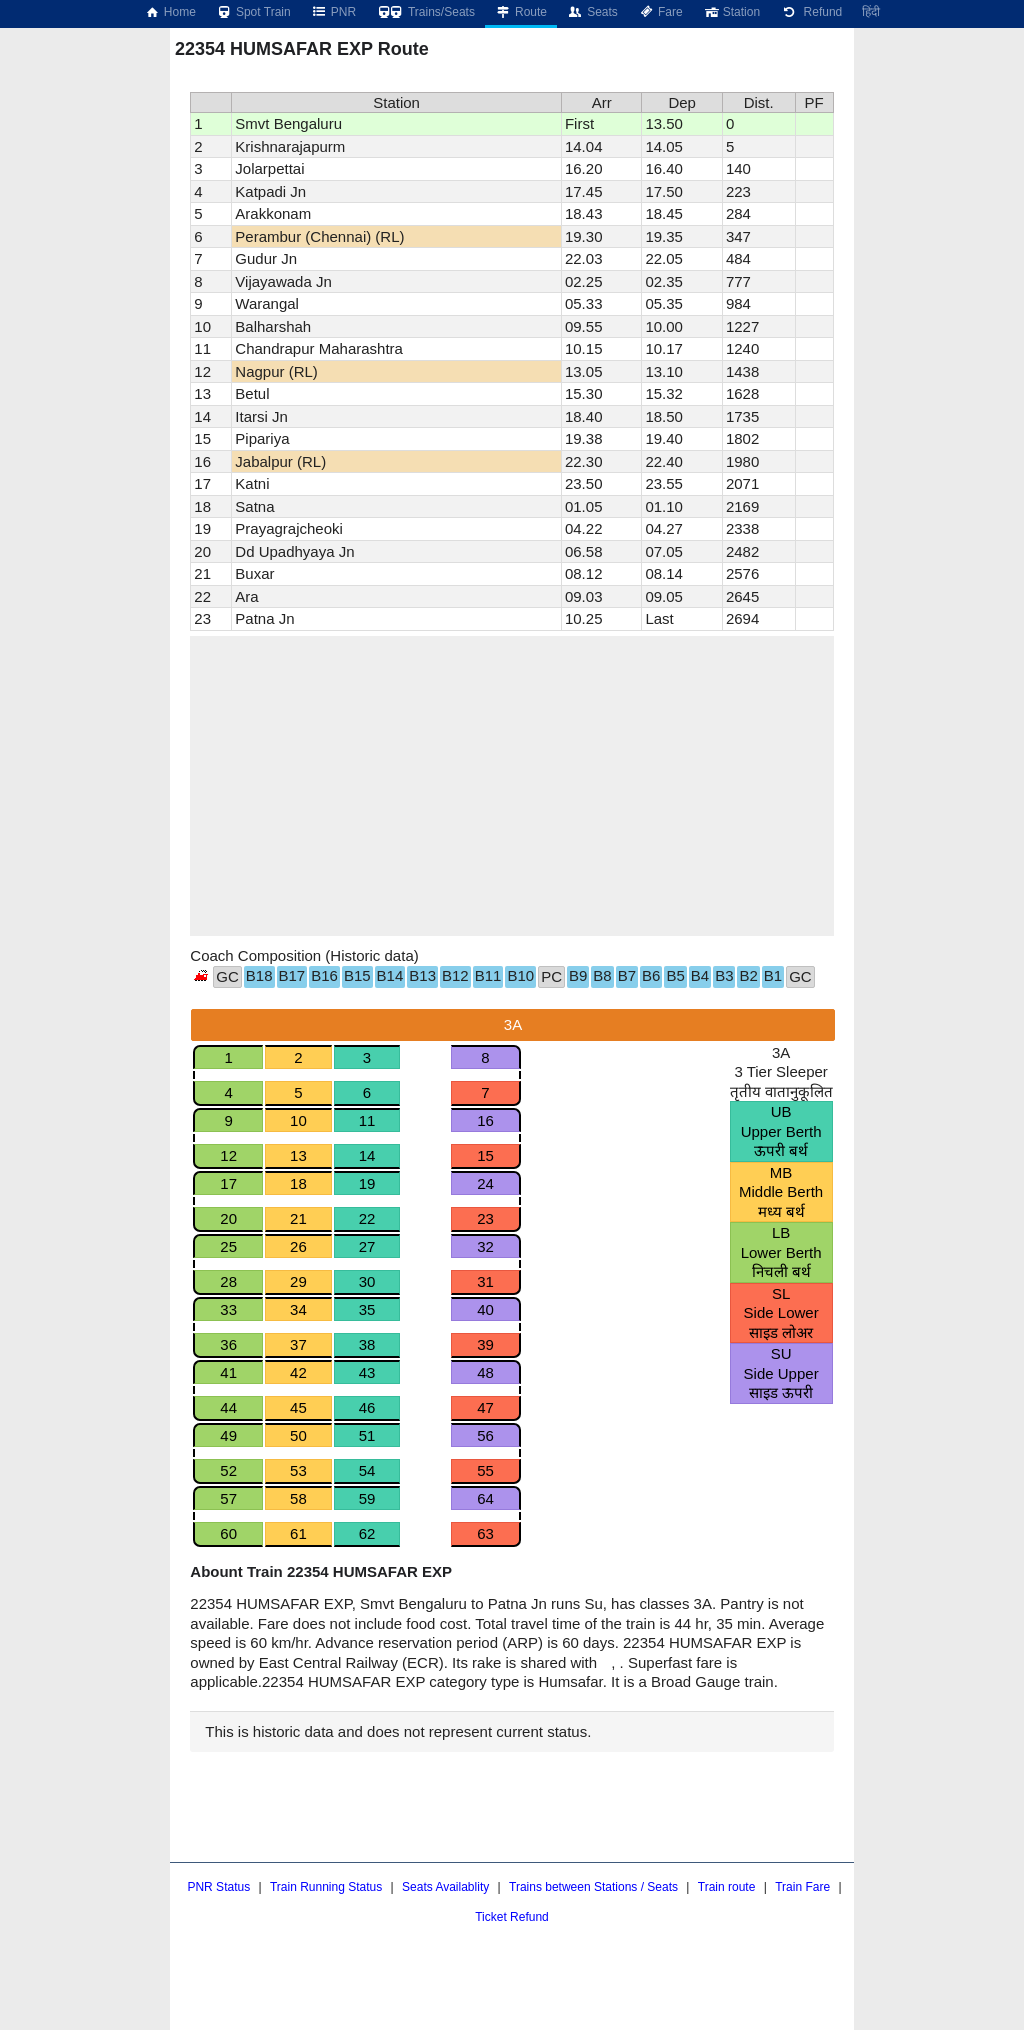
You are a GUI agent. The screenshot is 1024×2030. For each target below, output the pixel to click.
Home (170, 12)
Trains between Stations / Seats (593, 1887)
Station (731, 12)
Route (521, 12)
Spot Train (253, 12)
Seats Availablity (445, 1887)
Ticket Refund (512, 1917)
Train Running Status (326, 1887)
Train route (727, 1887)
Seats (592, 12)
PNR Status (218, 1887)
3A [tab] (513, 1024)
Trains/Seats (425, 12)
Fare (660, 12)
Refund (811, 12)
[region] (511, 786)
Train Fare (802, 1887)
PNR (333, 12)
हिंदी (871, 12)
